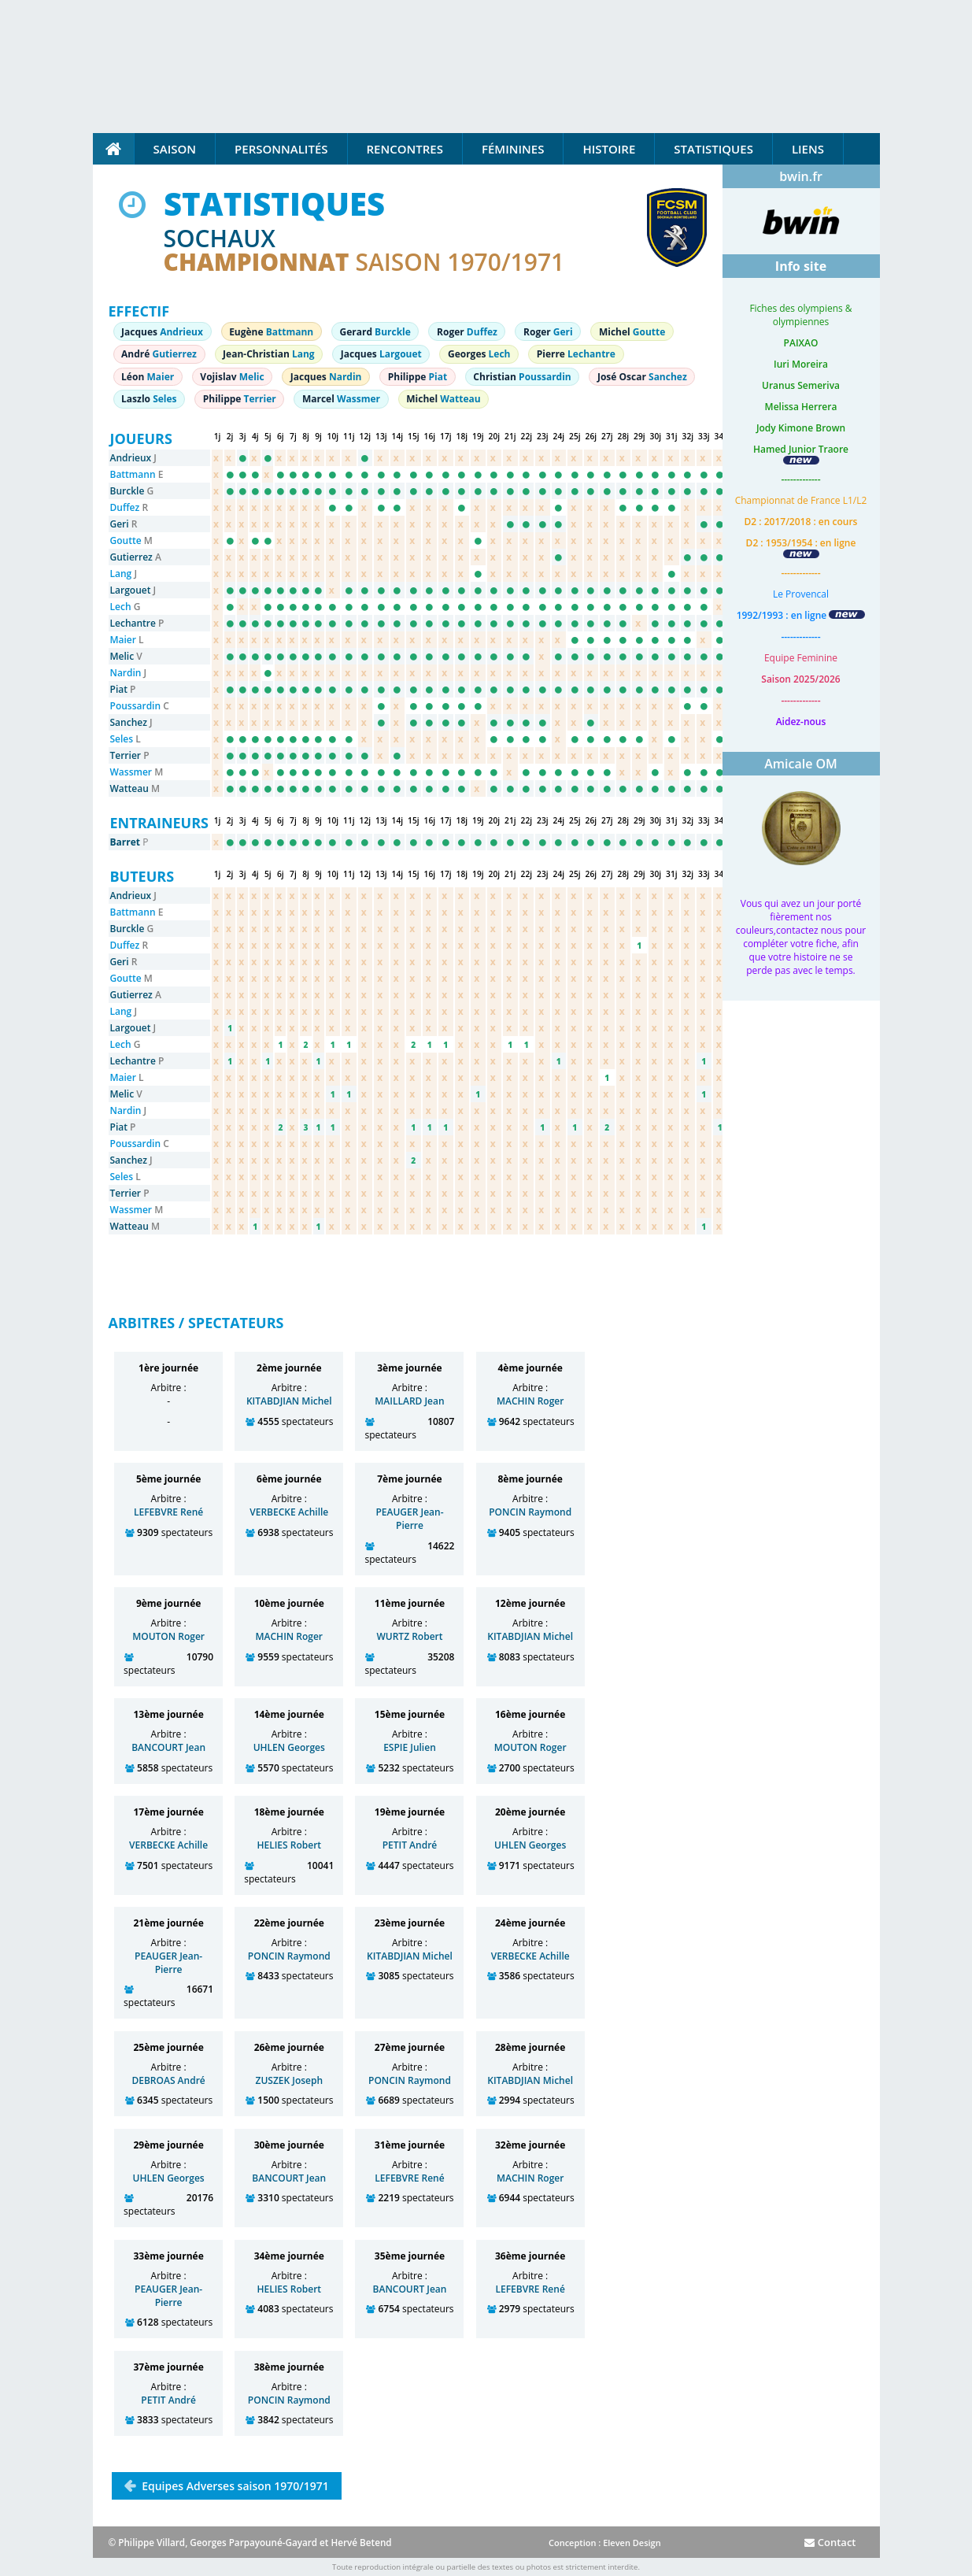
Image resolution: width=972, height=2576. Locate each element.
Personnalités (281, 149)
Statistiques (713, 149)
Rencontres (405, 149)
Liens (808, 149)
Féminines (513, 149)
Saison (175, 149)
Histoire (608, 149)
